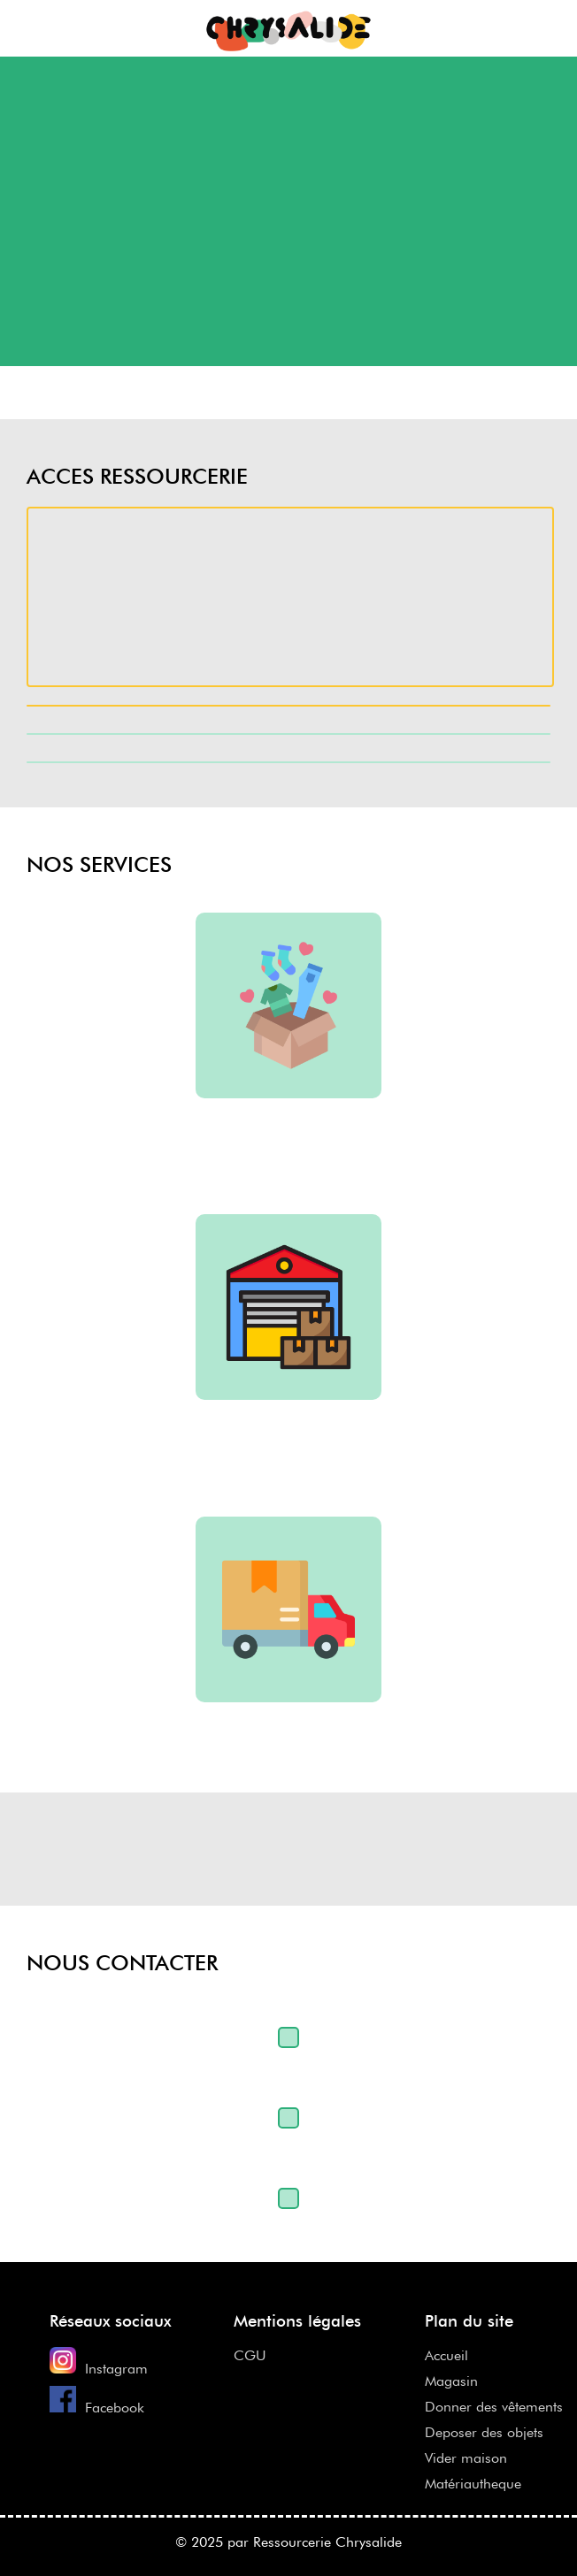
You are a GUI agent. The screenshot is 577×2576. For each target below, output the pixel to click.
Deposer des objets (484, 2432)
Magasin (451, 2381)
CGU (250, 2355)
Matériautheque (473, 2483)
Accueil (446, 2355)
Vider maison (466, 2458)
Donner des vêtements (494, 2406)
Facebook (114, 2407)
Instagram (116, 2368)
